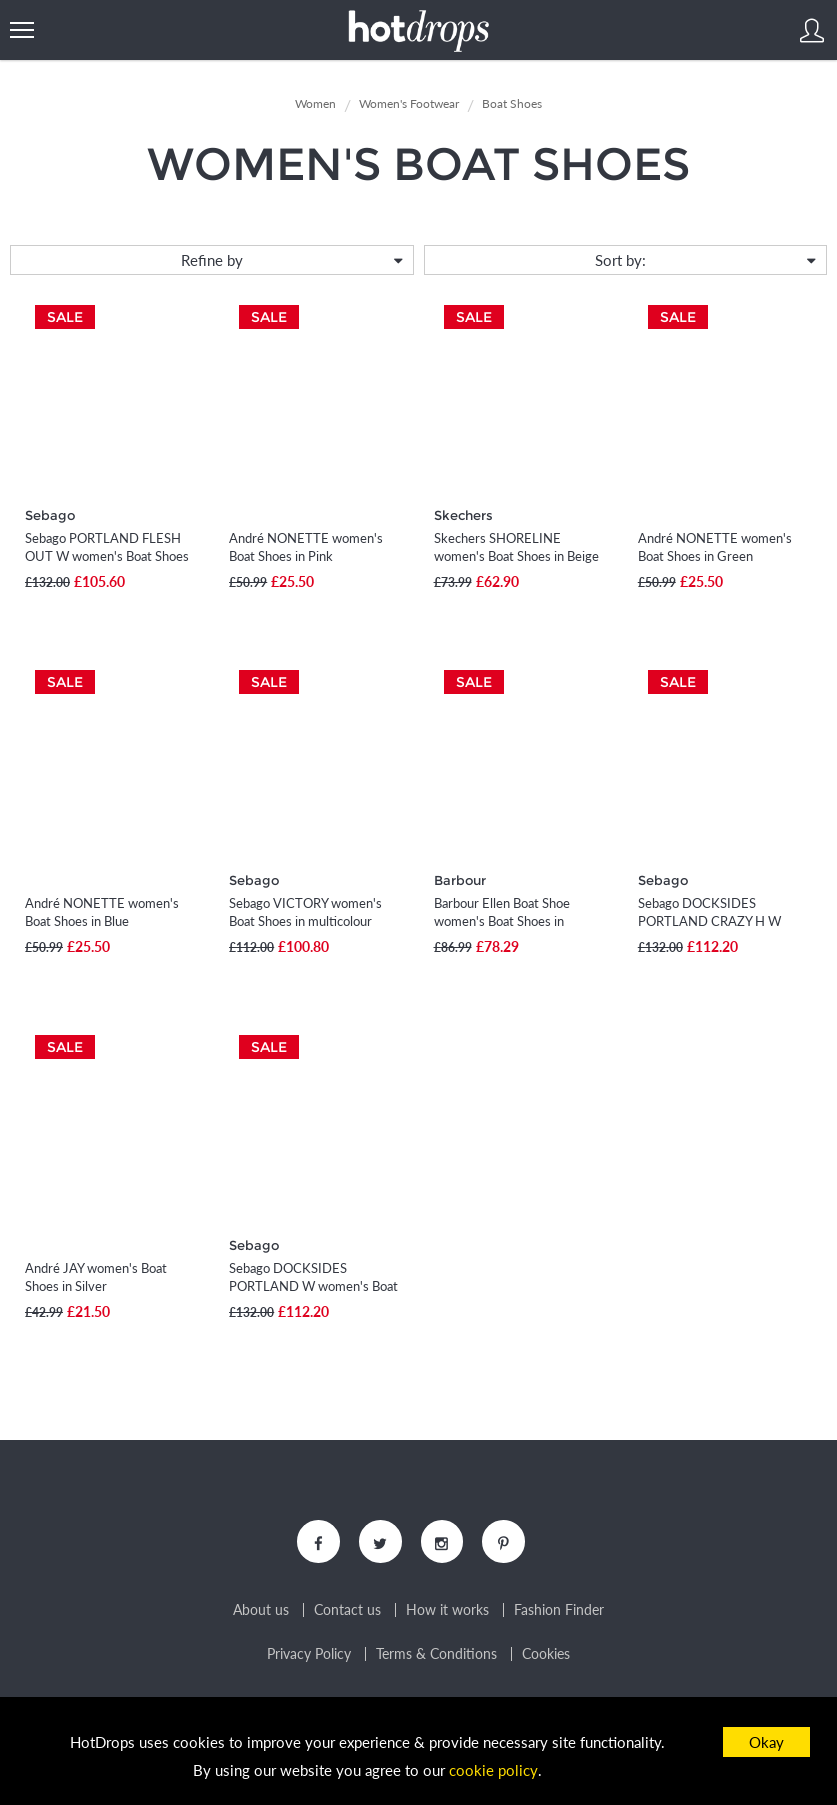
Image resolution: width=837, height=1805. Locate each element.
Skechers (463, 515)
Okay (766, 1742)
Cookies (546, 1656)
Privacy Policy (309, 1656)
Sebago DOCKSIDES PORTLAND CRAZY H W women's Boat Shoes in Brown (723, 921)
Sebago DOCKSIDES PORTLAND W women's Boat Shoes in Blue (313, 1286)
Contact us (347, 1612)
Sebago (50, 515)
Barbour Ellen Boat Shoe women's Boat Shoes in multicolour (502, 921)
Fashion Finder (559, 1612)
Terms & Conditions (436, 1656)
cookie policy (494, 1771)
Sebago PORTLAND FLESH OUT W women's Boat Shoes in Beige (107, 556)
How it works (447, 1612)
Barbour (460, 880)
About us (261, 1612)
